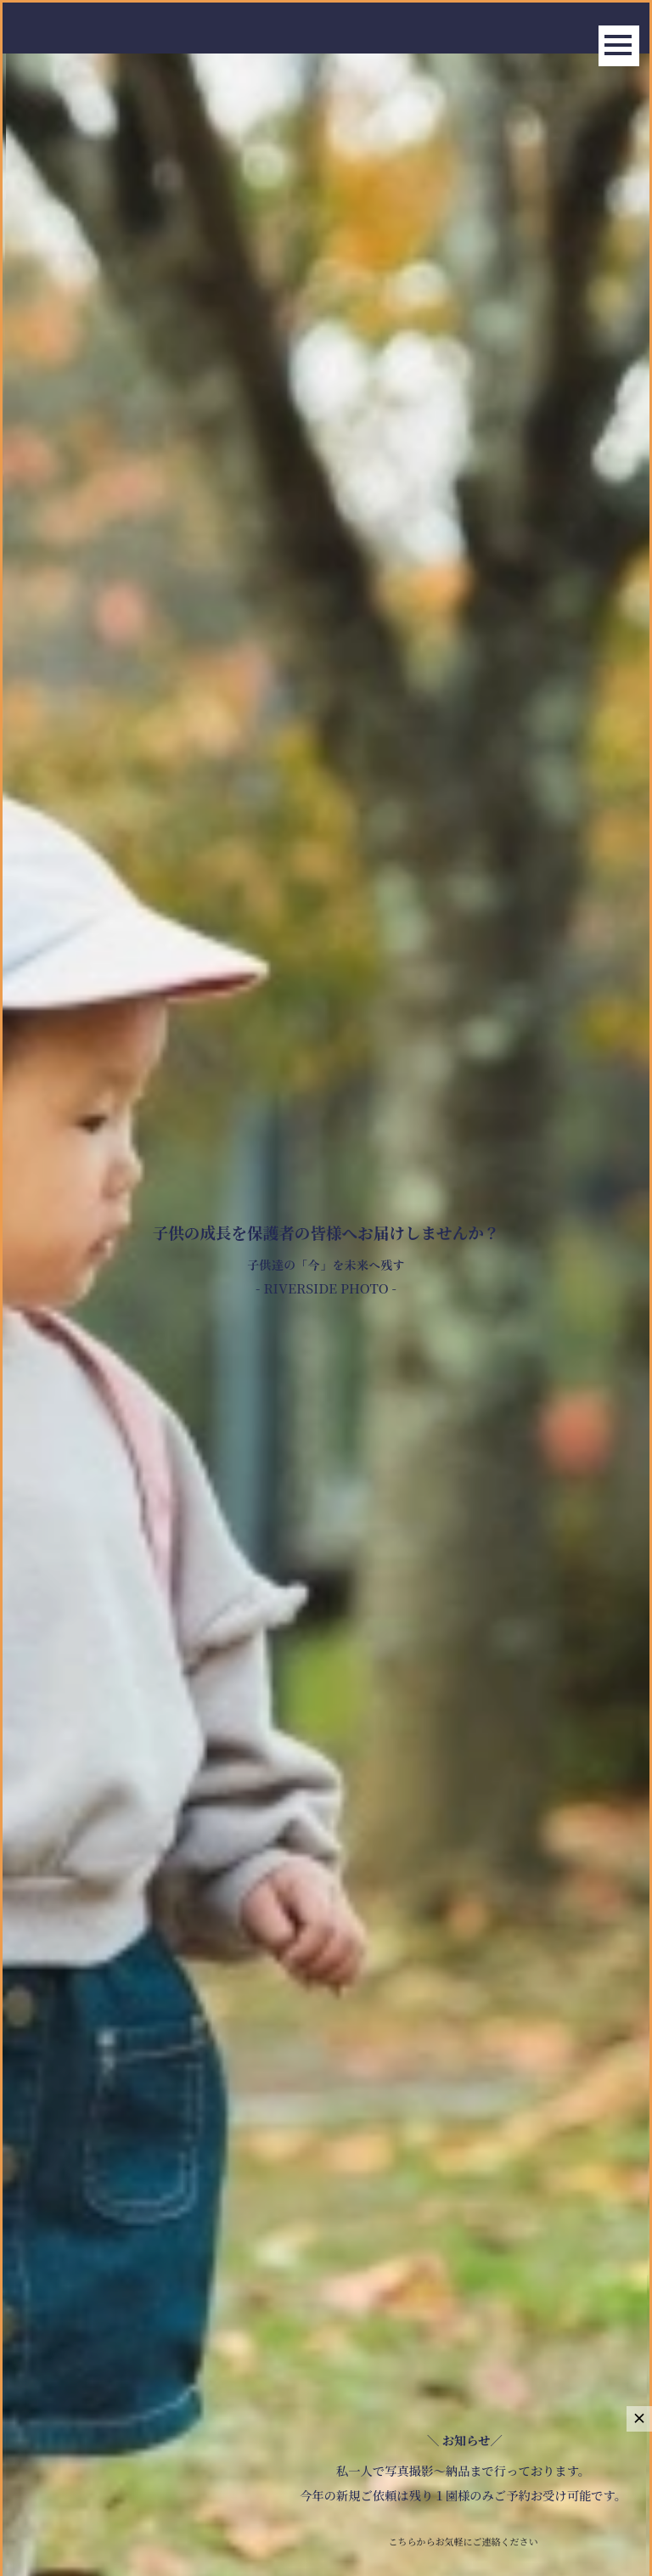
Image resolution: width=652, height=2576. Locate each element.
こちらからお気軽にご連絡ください (463, 2541)
